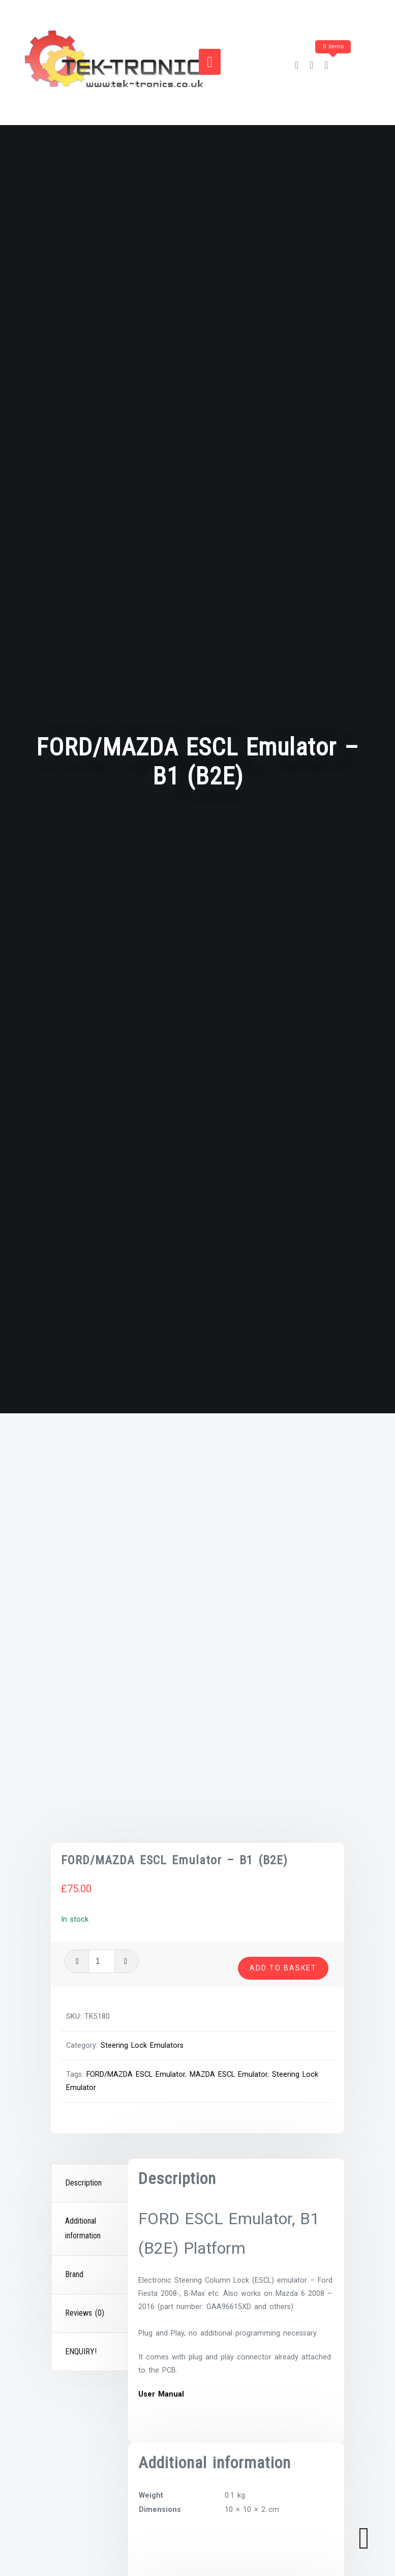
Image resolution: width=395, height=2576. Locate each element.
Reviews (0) (84, 1994)
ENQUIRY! (81, 2033)
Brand (74, 1955)
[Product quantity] (254, 1586)
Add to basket (283, 1609)
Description (83, 1864)
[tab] (91, 1864)
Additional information (83, 1910)
